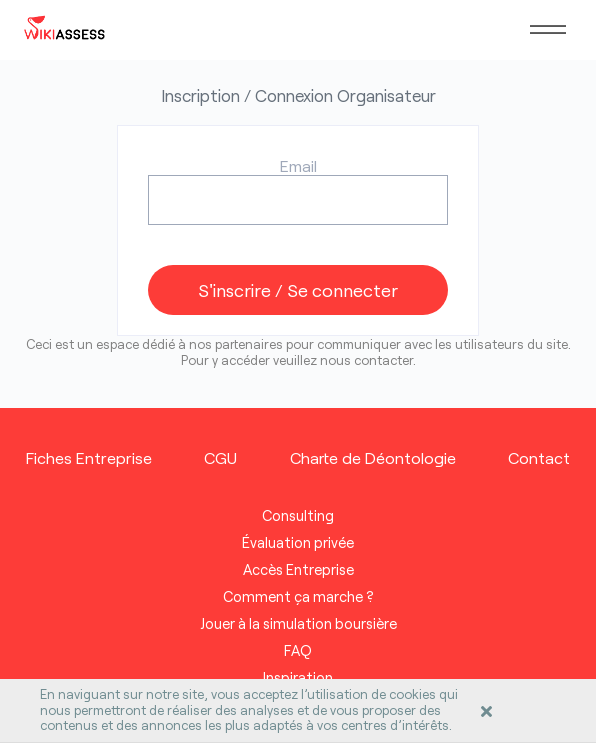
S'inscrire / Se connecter (298, 290)
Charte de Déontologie (373, 457)
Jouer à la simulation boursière (298, 623)
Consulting (298, 515)
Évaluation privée (298, 542)
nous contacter (366, 360)
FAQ (298, 650)
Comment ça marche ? (298, 596)
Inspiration (298, 677)
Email (298, 165)
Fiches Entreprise (89, 457)
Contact (539, 457)
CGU (220, 457)
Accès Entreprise (298, 569)
